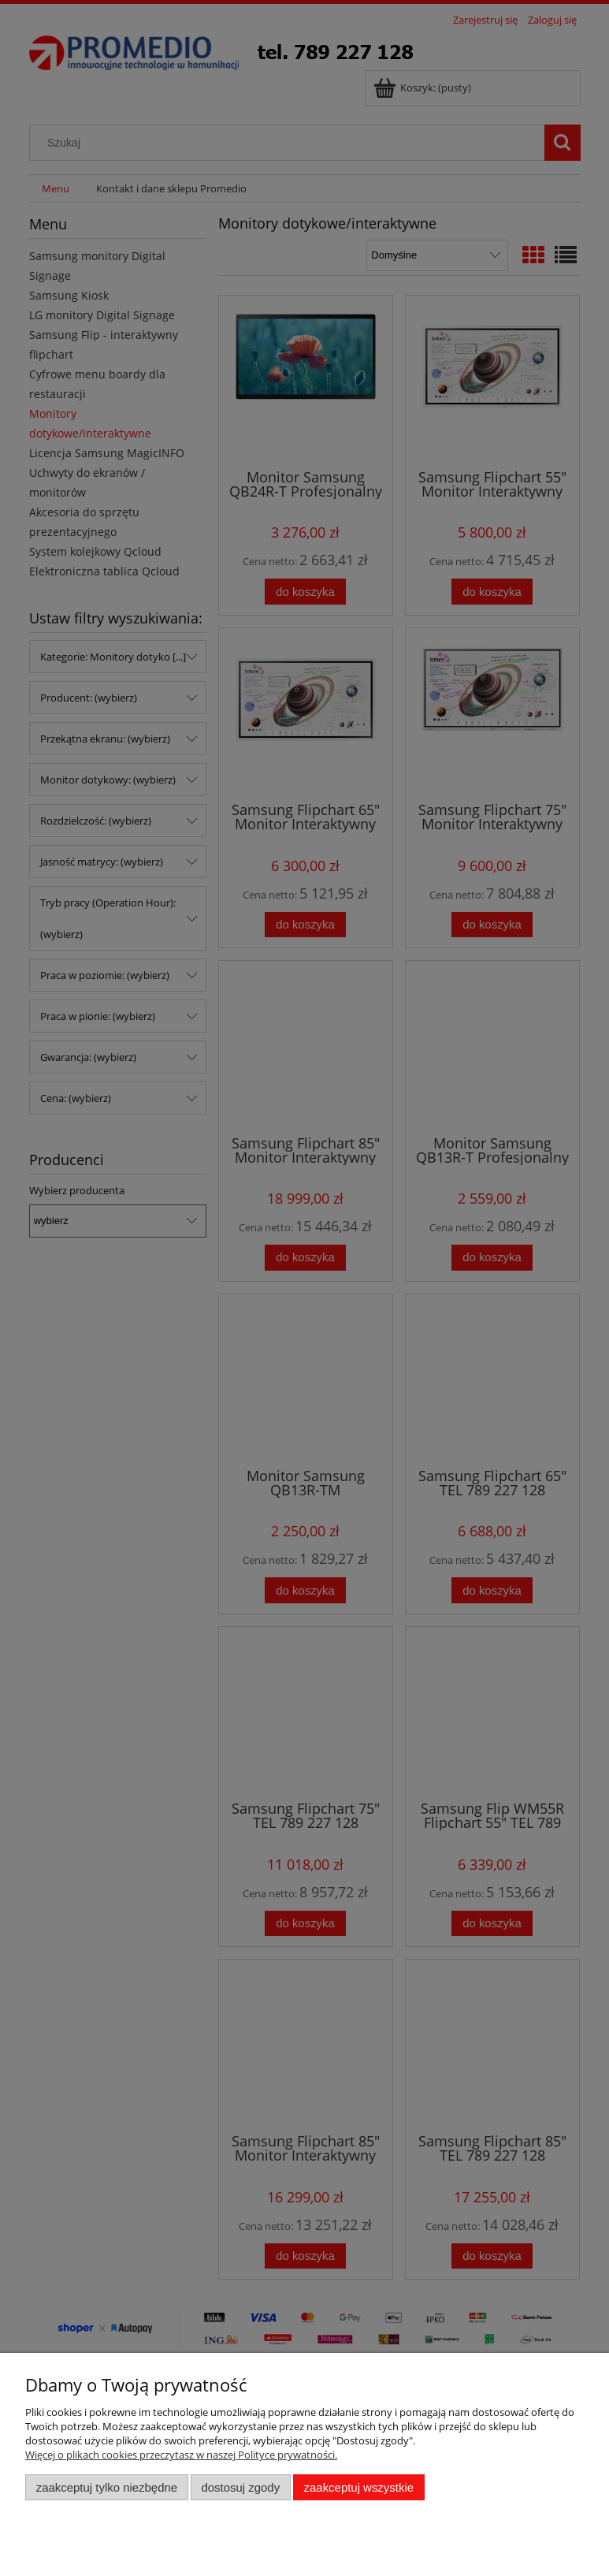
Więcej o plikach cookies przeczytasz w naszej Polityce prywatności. (181, 2455)
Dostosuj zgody (240, 2487)
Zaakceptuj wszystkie (359, 2487)
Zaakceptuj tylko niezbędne (106, 2487)
